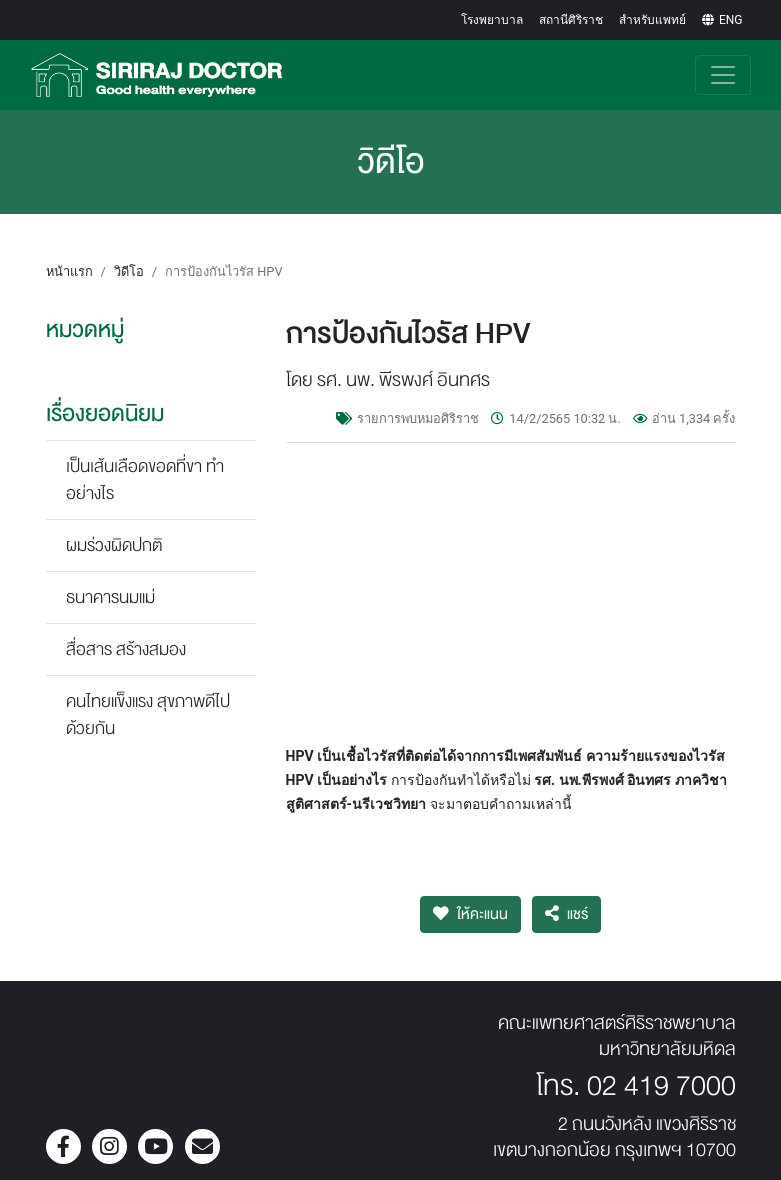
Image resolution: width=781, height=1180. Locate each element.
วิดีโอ (129, 271)
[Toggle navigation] (723, 75)
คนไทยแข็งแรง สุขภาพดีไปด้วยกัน (148, 715)
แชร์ (566, 914)
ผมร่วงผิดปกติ (114, 545)
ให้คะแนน (470, 914)
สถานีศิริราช (571, 20)
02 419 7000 (661, 1086)
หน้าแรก (69, 271)
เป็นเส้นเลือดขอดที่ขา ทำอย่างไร (145, 480)
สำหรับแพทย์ (652, 20)
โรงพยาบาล (492, 20)
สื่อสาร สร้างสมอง (126, 649)
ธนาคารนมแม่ (110, 597)
